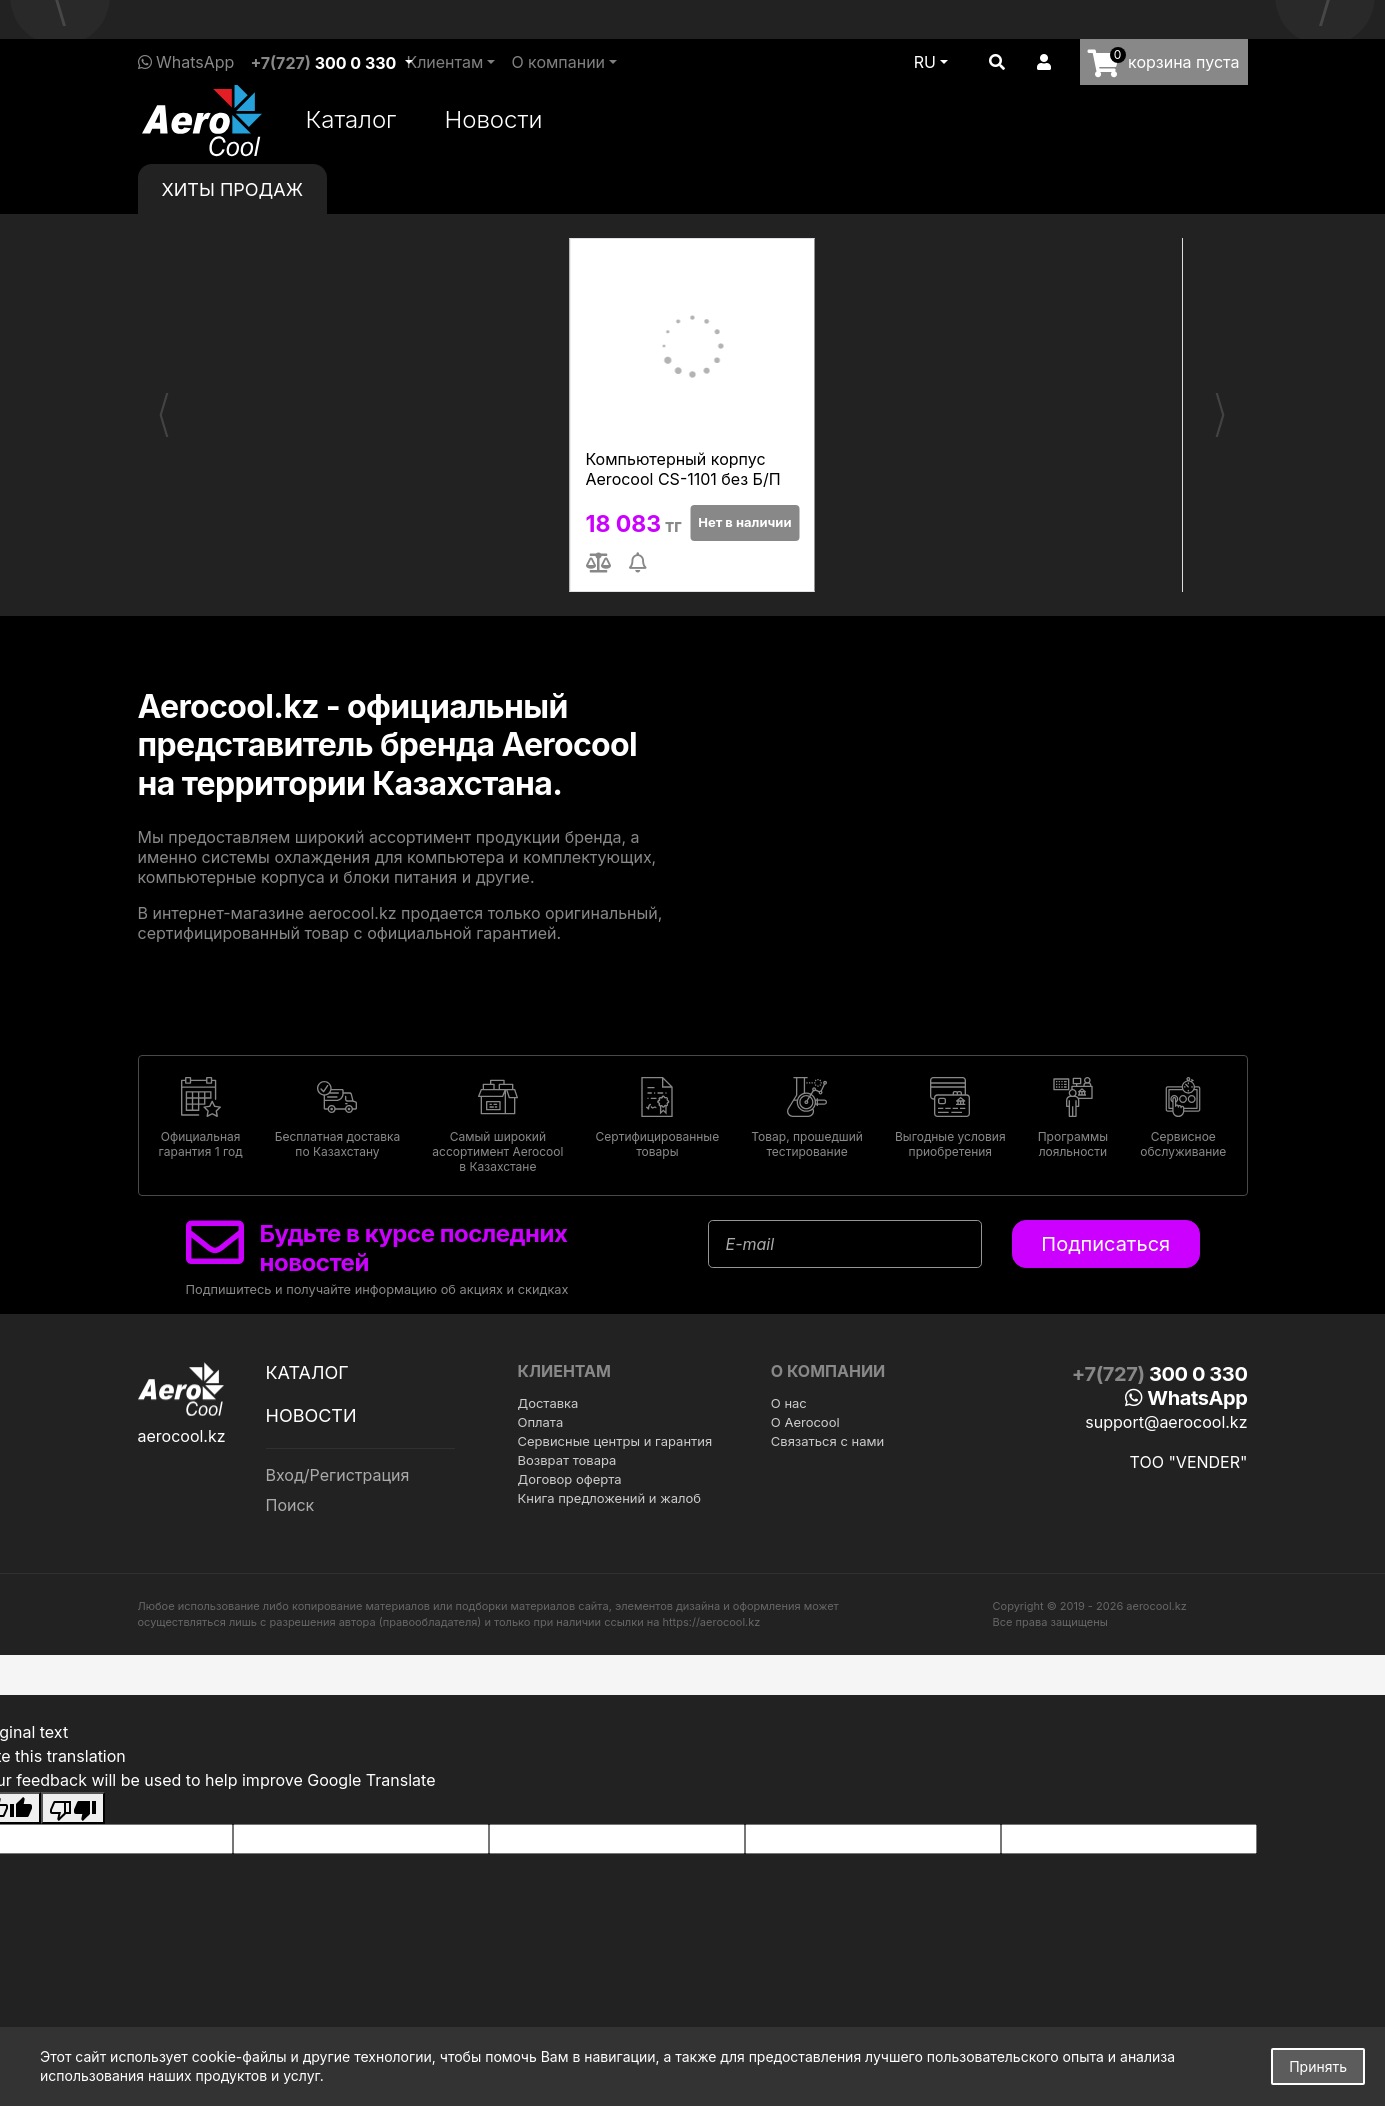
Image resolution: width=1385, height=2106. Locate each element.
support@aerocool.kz (1166, 1422)
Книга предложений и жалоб (610, 1498)
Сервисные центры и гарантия (615, 1441)
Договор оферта (570, 1479)
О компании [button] (558, 62)
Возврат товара (567, 1460)
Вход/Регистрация (338, 1475)
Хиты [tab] (233, 189)
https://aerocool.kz (712, 1622)
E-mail (750, 1244)
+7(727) (323, 63)
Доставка (548, 1403)
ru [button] (925, 62)
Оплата (541, 1422)
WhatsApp (186, 62)
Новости (493, 119)
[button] (997, 62)
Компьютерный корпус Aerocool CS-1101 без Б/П (683, 469)
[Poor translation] (73, 1808)
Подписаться (1105, 1244)
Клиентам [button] (444, 62)
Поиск (290, 1505)
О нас (789, 1403)
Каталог (351, 119)
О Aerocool (805, 1422)
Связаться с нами (827, 1441)
